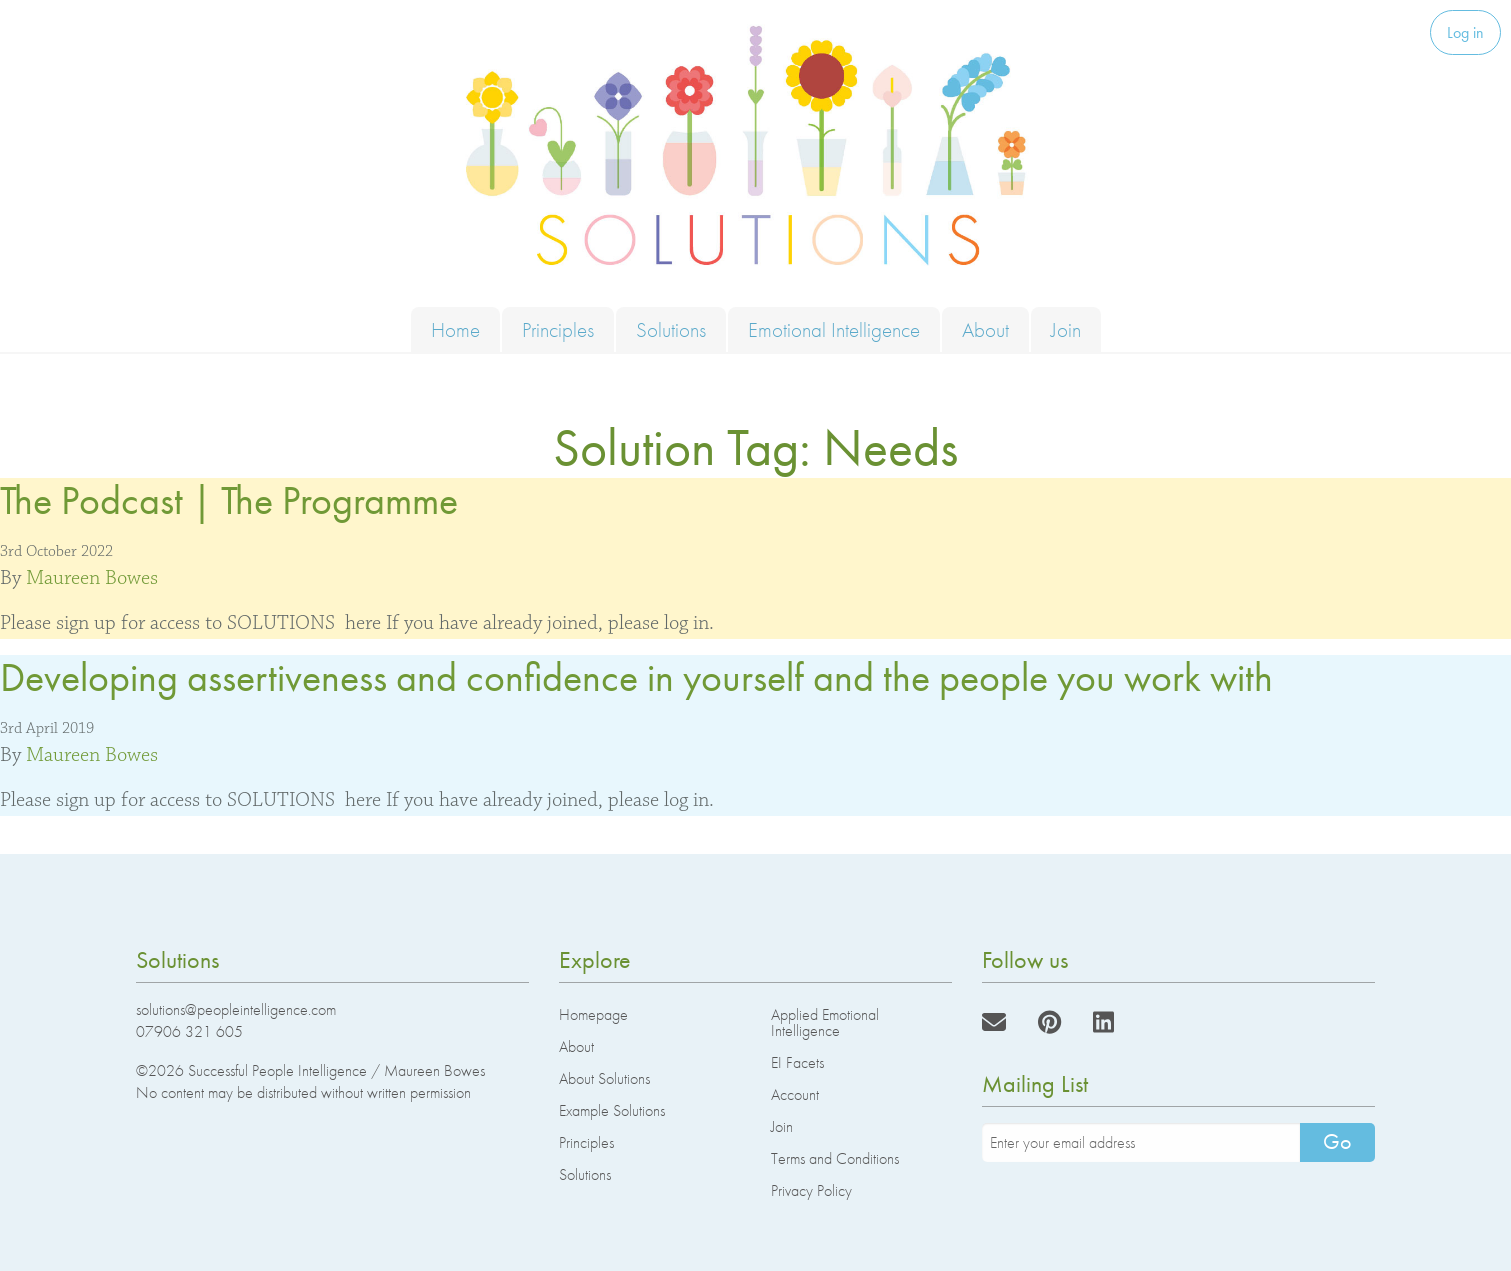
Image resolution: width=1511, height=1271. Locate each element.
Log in (1465, 32)
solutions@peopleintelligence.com (236, 1009)
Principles (558, 329)
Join (1066, 329)
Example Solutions (612, 1110)
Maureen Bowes (92, 578)
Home (455, 329)
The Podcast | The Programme (229, 500)
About (985, 329)
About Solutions (604, 1078)
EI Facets (797, 1062)
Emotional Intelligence (834, 329)
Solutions (671, 329)
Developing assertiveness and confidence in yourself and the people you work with (636, 677)
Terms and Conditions (835, 1158)
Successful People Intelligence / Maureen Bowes (336, 1070)
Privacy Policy (811, 1190)
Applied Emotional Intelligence (825, 1022)
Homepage (593, 1014)
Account (795, 1094)
